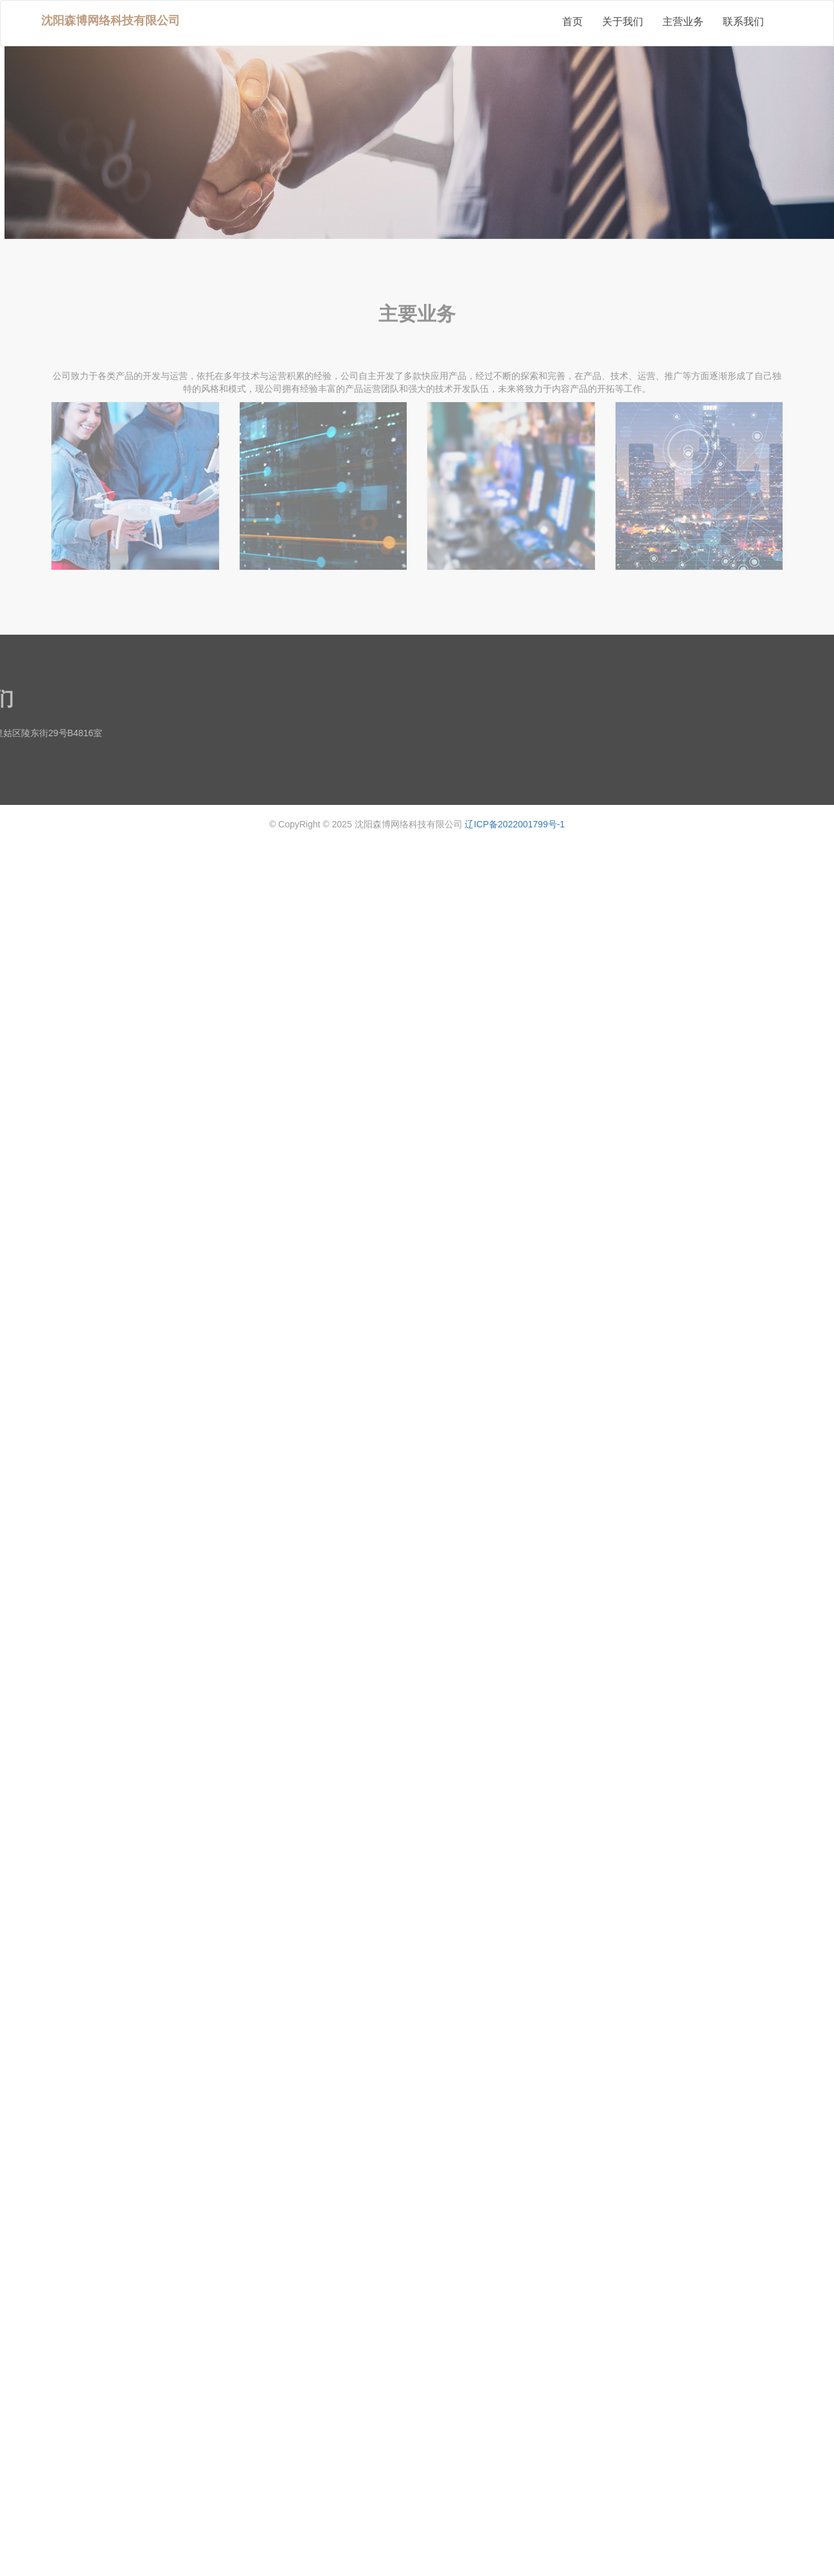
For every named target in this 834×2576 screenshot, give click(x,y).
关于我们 (622, 21)
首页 (572, 21)
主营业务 (683, 21)
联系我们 (743, 21)
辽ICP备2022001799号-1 (515, 824)
